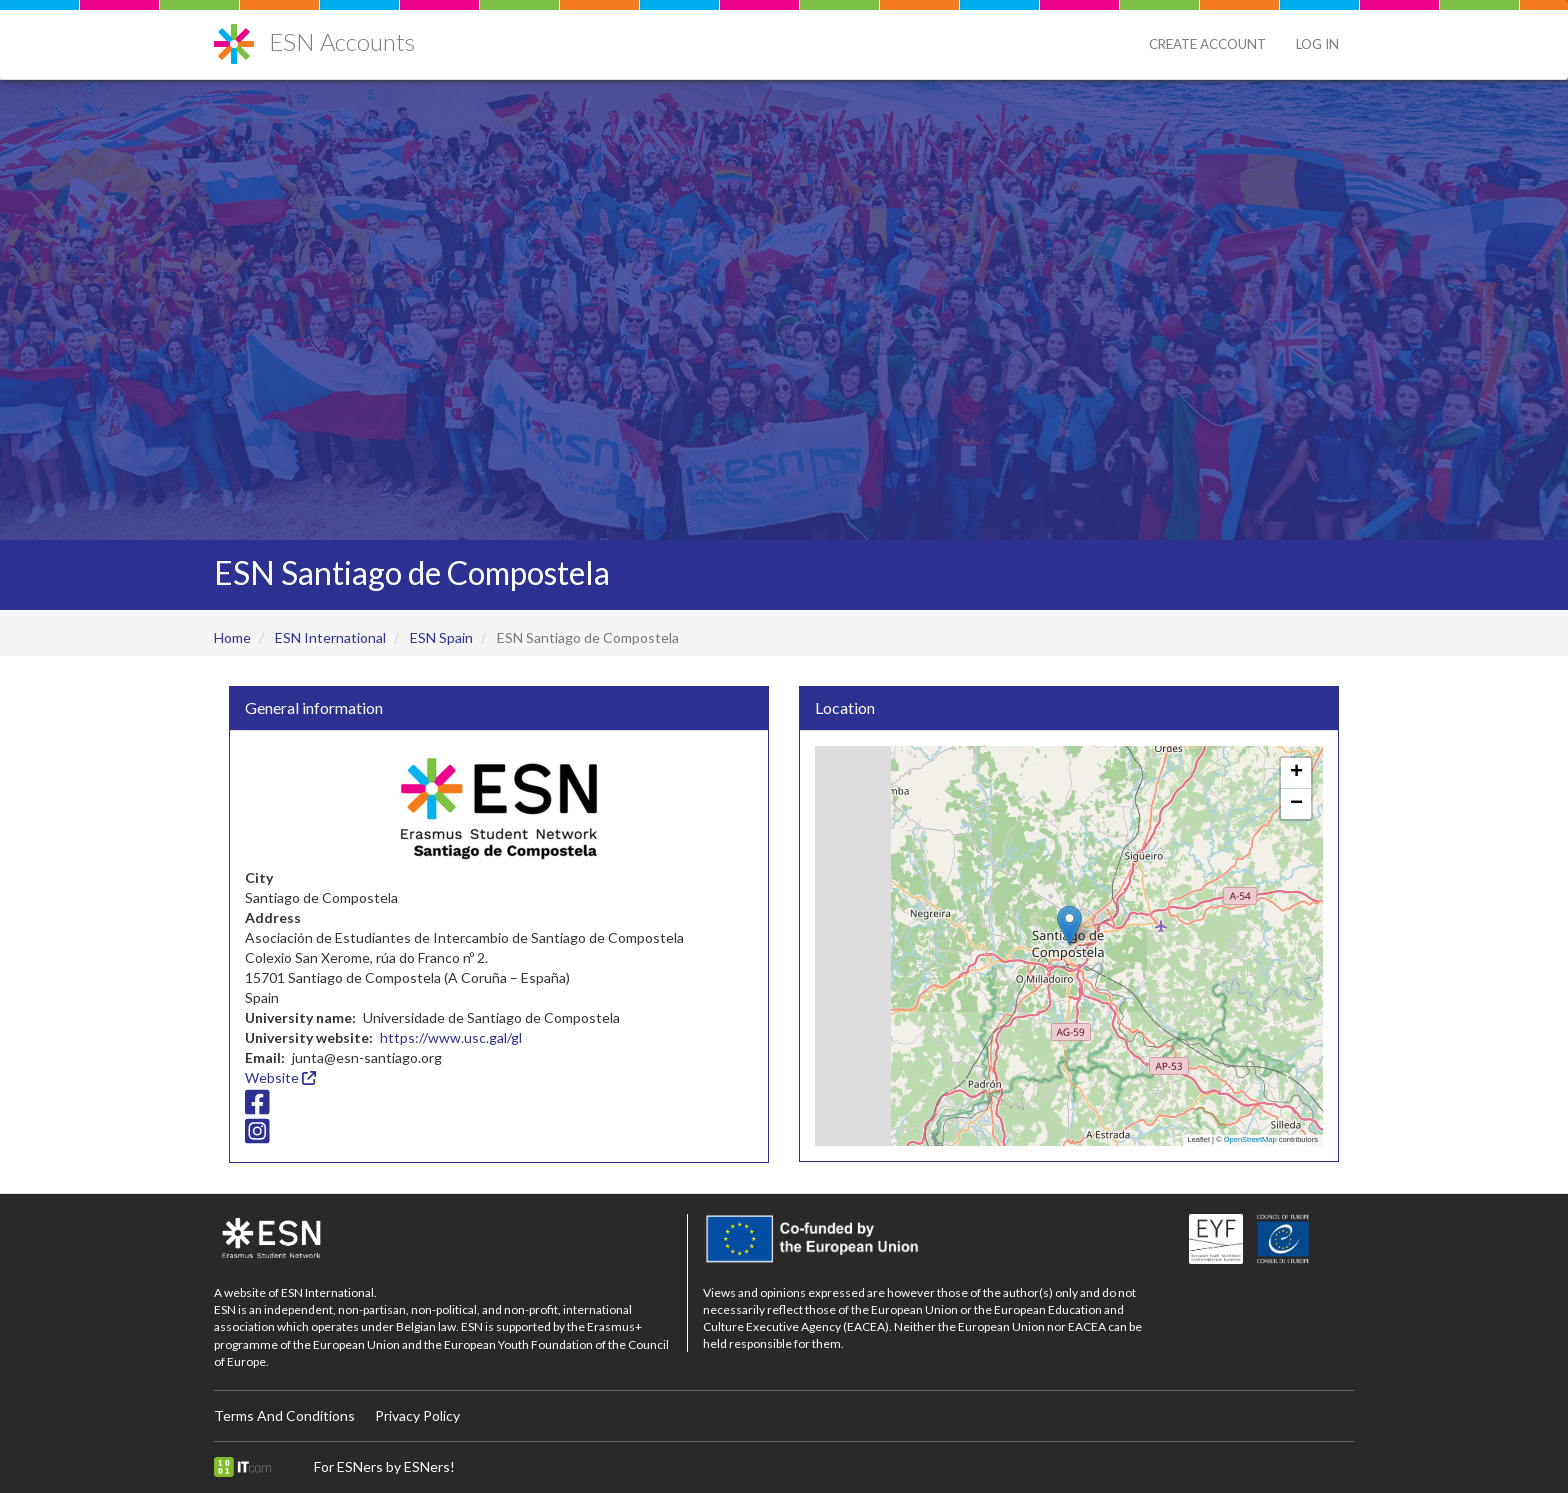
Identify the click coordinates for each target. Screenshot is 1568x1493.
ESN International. (329, 1292)
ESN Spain (441, 637)
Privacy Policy (417, 1415)
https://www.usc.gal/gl (451, 1037)
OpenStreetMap (1250, 1139)
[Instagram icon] (257, 1136)
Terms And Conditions (284, 1415)
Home (232, 637)
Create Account (1207, 44)
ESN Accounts (342, 41)
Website (280, 1077)
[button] (1069, 925)
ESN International (330, 637)
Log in (1317, 44)
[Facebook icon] (257, 1106)
